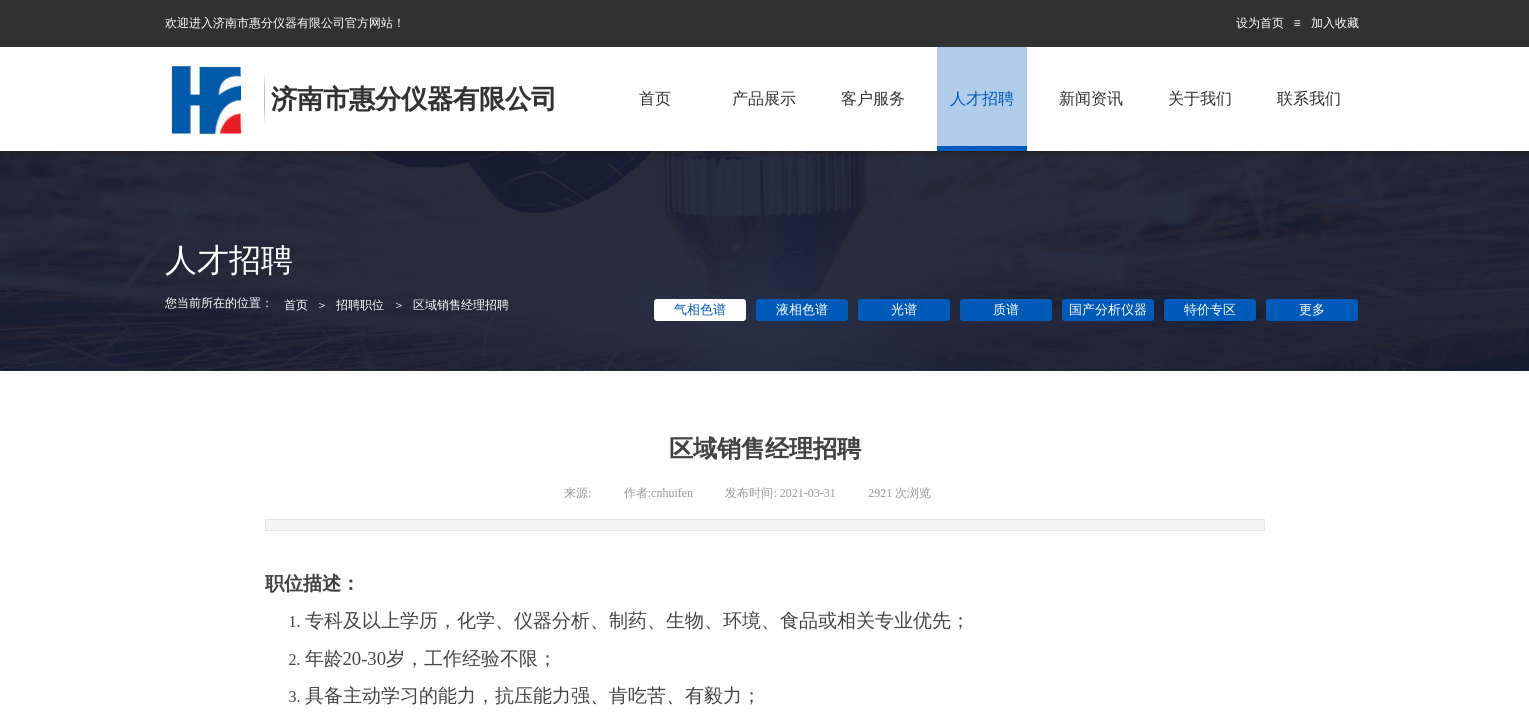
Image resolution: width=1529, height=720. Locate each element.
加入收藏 (1335, 23)
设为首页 (1260, 23)
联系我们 (1309, 98)
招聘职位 (360, 305)
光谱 (904, 309)
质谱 (1006, 309)
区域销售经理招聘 (461, 305)
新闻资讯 (1091, 98)
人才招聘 (982, 98)
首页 (655, 98)
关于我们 (1200, 98)
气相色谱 (700, 309)
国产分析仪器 (1108, 309)
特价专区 (1210, 309)
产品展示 (764, 98)
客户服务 (873, 98)
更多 (1312, 309)
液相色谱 (802, 309)
